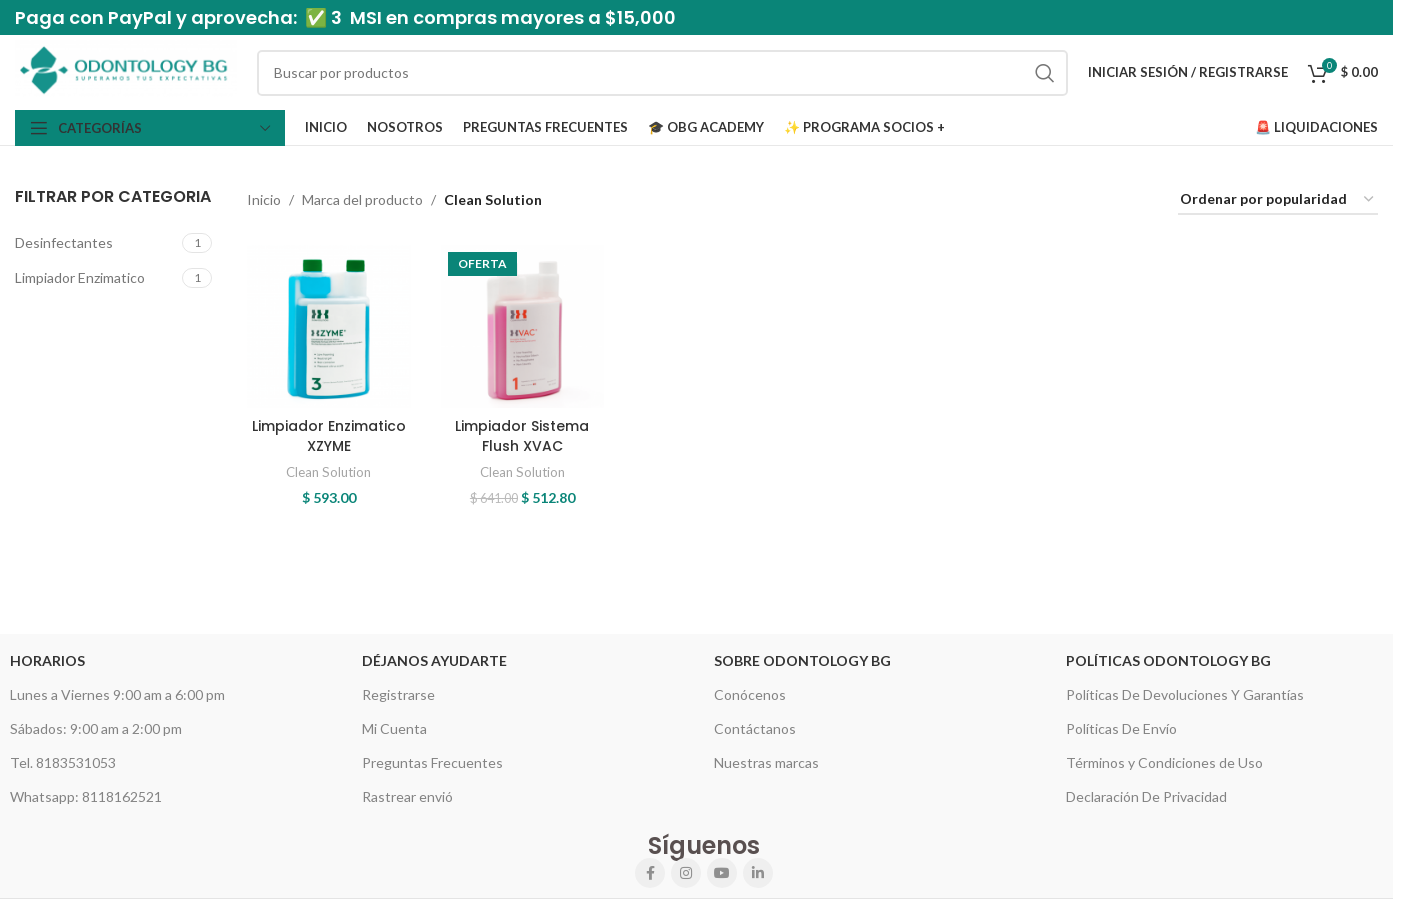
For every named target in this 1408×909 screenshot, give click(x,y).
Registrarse (398, 694)
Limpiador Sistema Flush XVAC (522, 436)
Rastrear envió (407, 796)
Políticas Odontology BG (1168, 660)
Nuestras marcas (766, 762)
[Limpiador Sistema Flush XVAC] (522, 326)
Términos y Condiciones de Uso (1164, 762)
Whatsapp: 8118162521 (86, 796)
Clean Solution (328, 472)
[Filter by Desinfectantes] (96, 243)
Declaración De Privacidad (1146, 796)
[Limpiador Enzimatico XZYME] (328, 326)
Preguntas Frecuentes (432, 762)
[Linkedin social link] (758, 873)
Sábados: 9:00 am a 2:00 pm (96, 728)
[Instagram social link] (686, 873)
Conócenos (750, 694)
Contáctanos (755, 728)
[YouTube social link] (722, 873)
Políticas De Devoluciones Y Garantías (1185, 694)
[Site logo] (126, 70)
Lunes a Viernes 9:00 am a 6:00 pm (117, 694)
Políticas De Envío (1121, 728)
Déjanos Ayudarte (434, 660)
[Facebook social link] (650, 873)
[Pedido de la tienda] (1278, 200)
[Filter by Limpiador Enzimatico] (96, 278)
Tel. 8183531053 (63, 762)
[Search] (662, 73)
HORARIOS (47, 660)
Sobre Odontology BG (802, 660)
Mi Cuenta (394, 728)
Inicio (264, 199)
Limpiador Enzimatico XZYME (329, 436)
